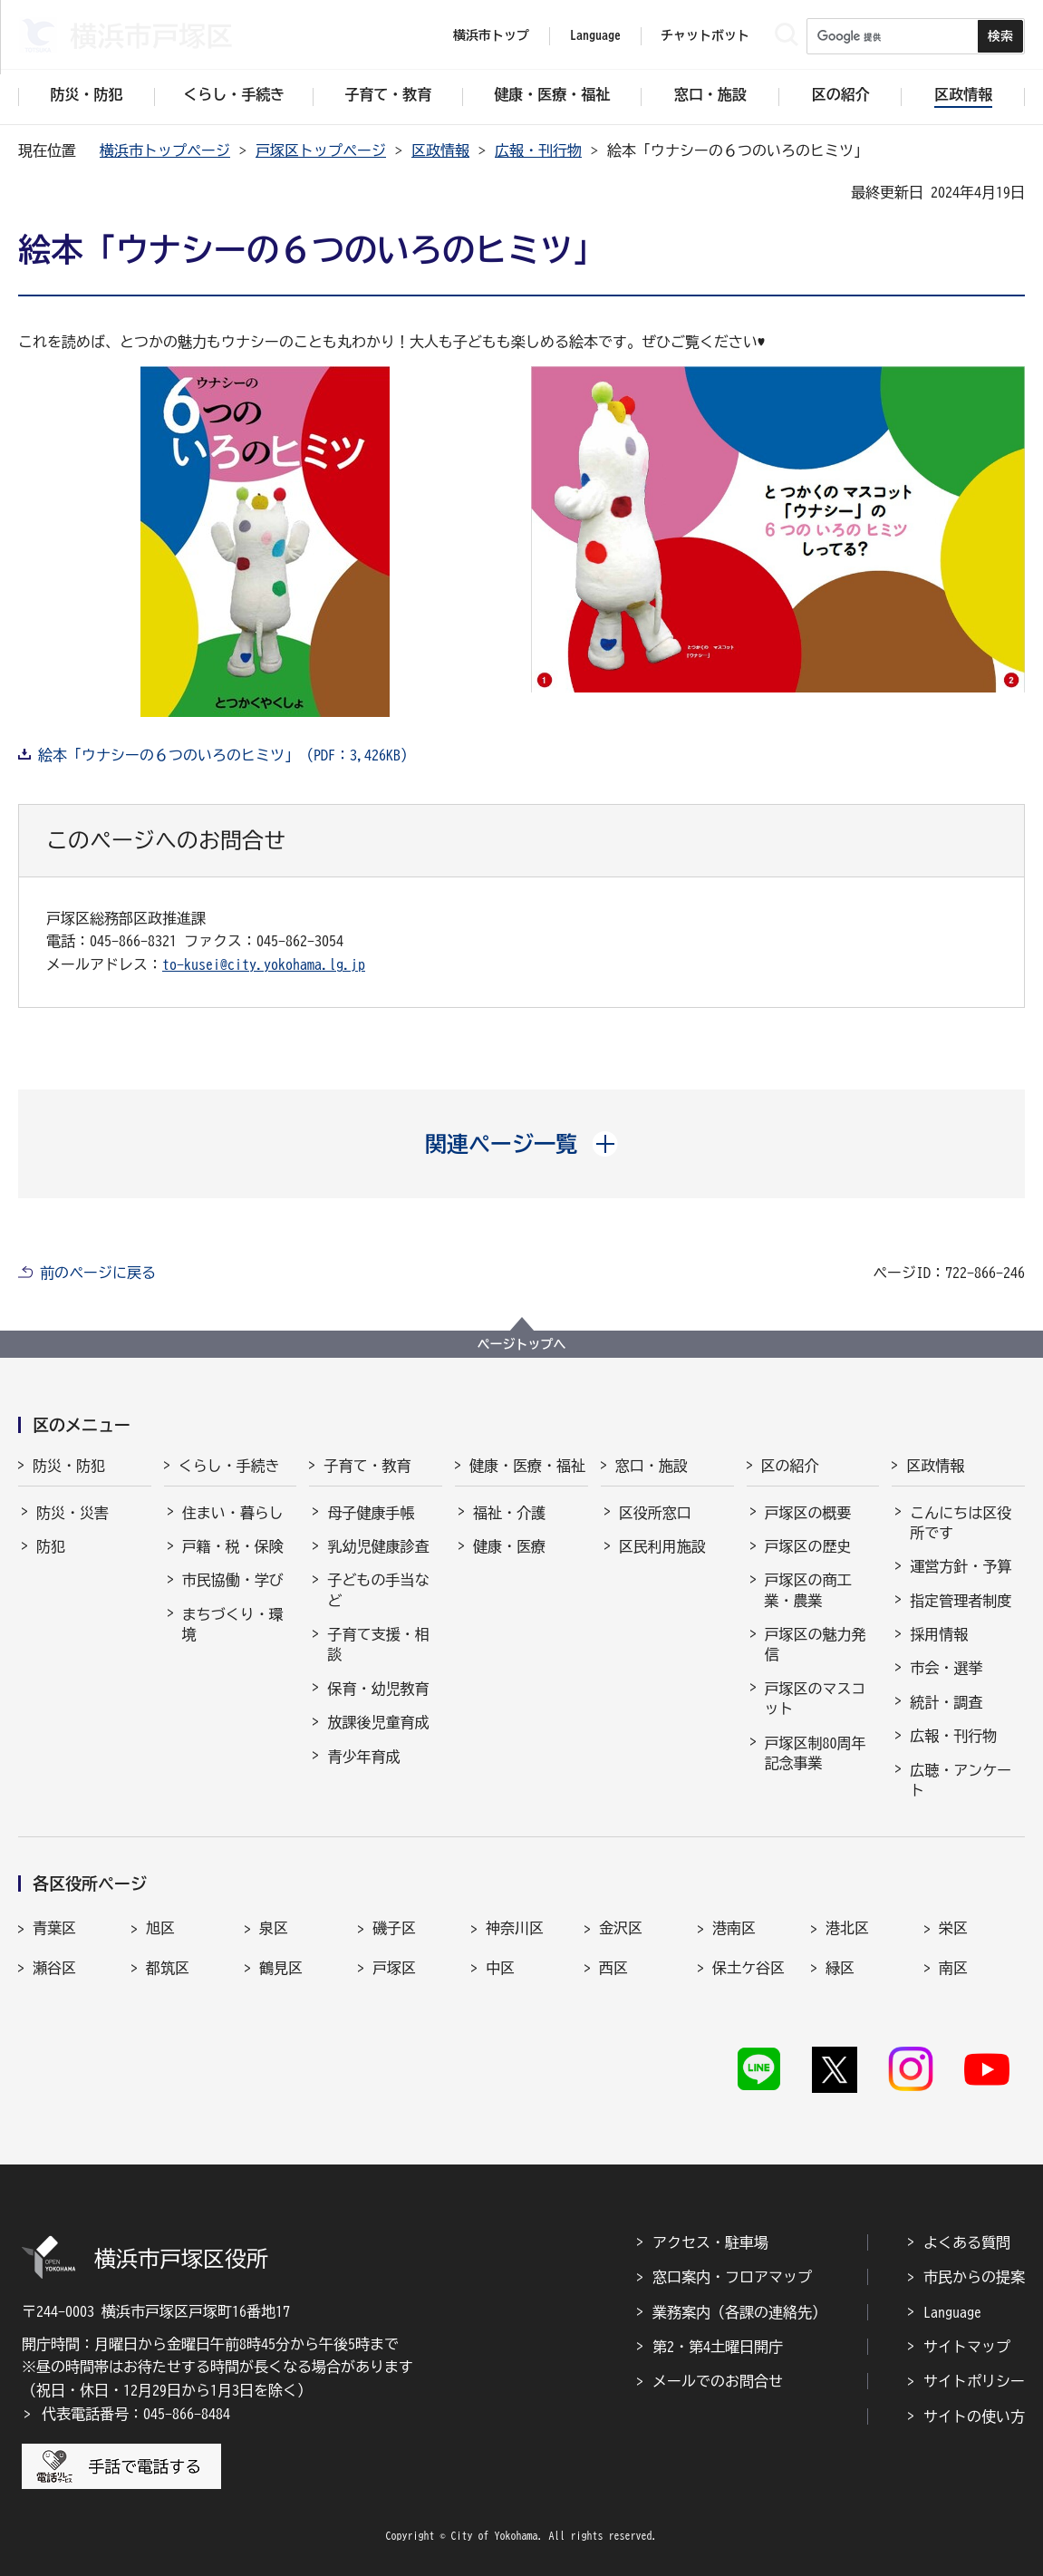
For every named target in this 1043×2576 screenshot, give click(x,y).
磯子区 (394, 1928)
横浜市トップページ (165, 150)
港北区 (847, 1928)
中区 (500, 1968)
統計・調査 (946, 1702)
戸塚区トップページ (321, 150)
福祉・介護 (509, 1513)
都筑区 (167, 1968)
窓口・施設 (651, 1465)
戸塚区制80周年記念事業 (815, 1753)
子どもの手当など (378, 1590)
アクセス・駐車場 (710, 2242)
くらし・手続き (229, 1465)
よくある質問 (966, 2242)
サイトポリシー (974, 2381)
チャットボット (705, 35)
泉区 (273, 1928)
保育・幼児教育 (378, 1688)
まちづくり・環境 (233, 1624)
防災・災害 (72, 1513)
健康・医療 (509, 1546)
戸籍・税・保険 (233, 1546)
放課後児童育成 (378, 1722)
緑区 (840, 1968)
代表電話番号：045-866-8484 (136, 2414)
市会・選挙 (946, 1668)
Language (952, 2312)
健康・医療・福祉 (527, 1465)
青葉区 (54, 1928)
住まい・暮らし (233, 1513)
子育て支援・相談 (378, 1644)
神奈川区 (515, 1928)
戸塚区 (394, 1968)
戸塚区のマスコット (815, 1698)
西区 (613, 1968)
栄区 (953, 1928)
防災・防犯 (69, 1465)
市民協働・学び (233, 1580)
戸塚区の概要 (808, 1513)
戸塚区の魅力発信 (815, 1644)
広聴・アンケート (960, 1780)
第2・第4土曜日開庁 (717, 2346)
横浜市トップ (491, 35)
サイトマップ (966, 2346)
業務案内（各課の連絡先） (739, 2312)
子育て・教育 (367, 1465)
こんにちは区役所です (960, 1523)
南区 (953, 1968)
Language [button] (595, 35)
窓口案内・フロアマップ (732, 2277)
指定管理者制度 (960, 1600)
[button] (521, 1144)
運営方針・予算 (960, 1566)
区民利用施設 (662, 1546)
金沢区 (620, 1928)
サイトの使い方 (974, 2416)
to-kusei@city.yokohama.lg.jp (263, 964)
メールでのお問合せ (717, 2381)
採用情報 (939, 1634)
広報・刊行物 (538, 150)
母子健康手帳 (370, 1513)
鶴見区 (281, 1968)
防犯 (50, 1546)
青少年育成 (363, 1756)
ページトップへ (522, 1344)
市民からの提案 (974, 2277)
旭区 (160, 1928)
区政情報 (440, 150)
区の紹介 (790, 1465)
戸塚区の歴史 (808, 1546)
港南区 (734, 1928)
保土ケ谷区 (748, 1968)
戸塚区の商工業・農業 (808, 1590)
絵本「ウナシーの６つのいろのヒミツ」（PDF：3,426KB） (226, 755)
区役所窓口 (655, 1513)
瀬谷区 (54, 1968)
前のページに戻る (98, 1272)
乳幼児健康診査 (378, 1546)
